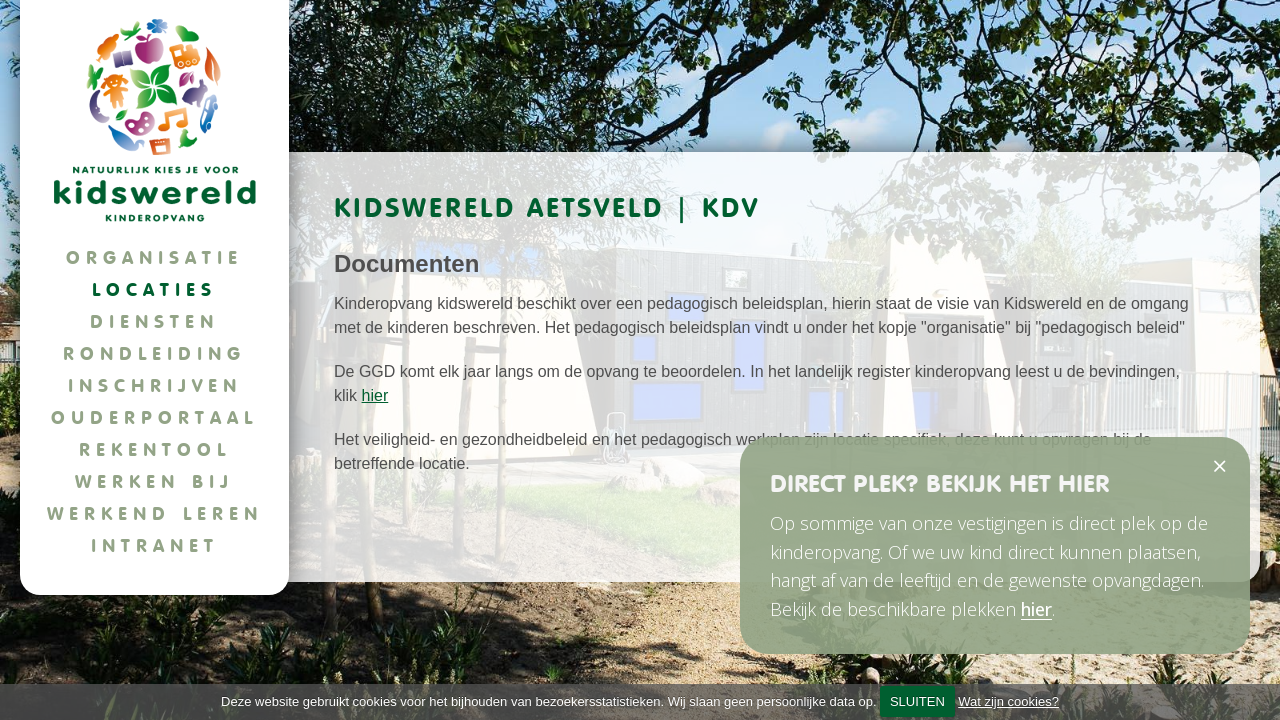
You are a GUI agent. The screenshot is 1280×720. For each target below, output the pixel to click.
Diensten (154, 321)
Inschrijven (155, 385)
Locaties (154, 289)
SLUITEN (917, 701)
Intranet (155, 545)
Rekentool (155, 449)
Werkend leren (155, 513)
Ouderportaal (154, 417)
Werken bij (154, 481)
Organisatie (154, 257)
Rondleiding (154, 353)
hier (375, 395)
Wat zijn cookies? (1008, 701)
